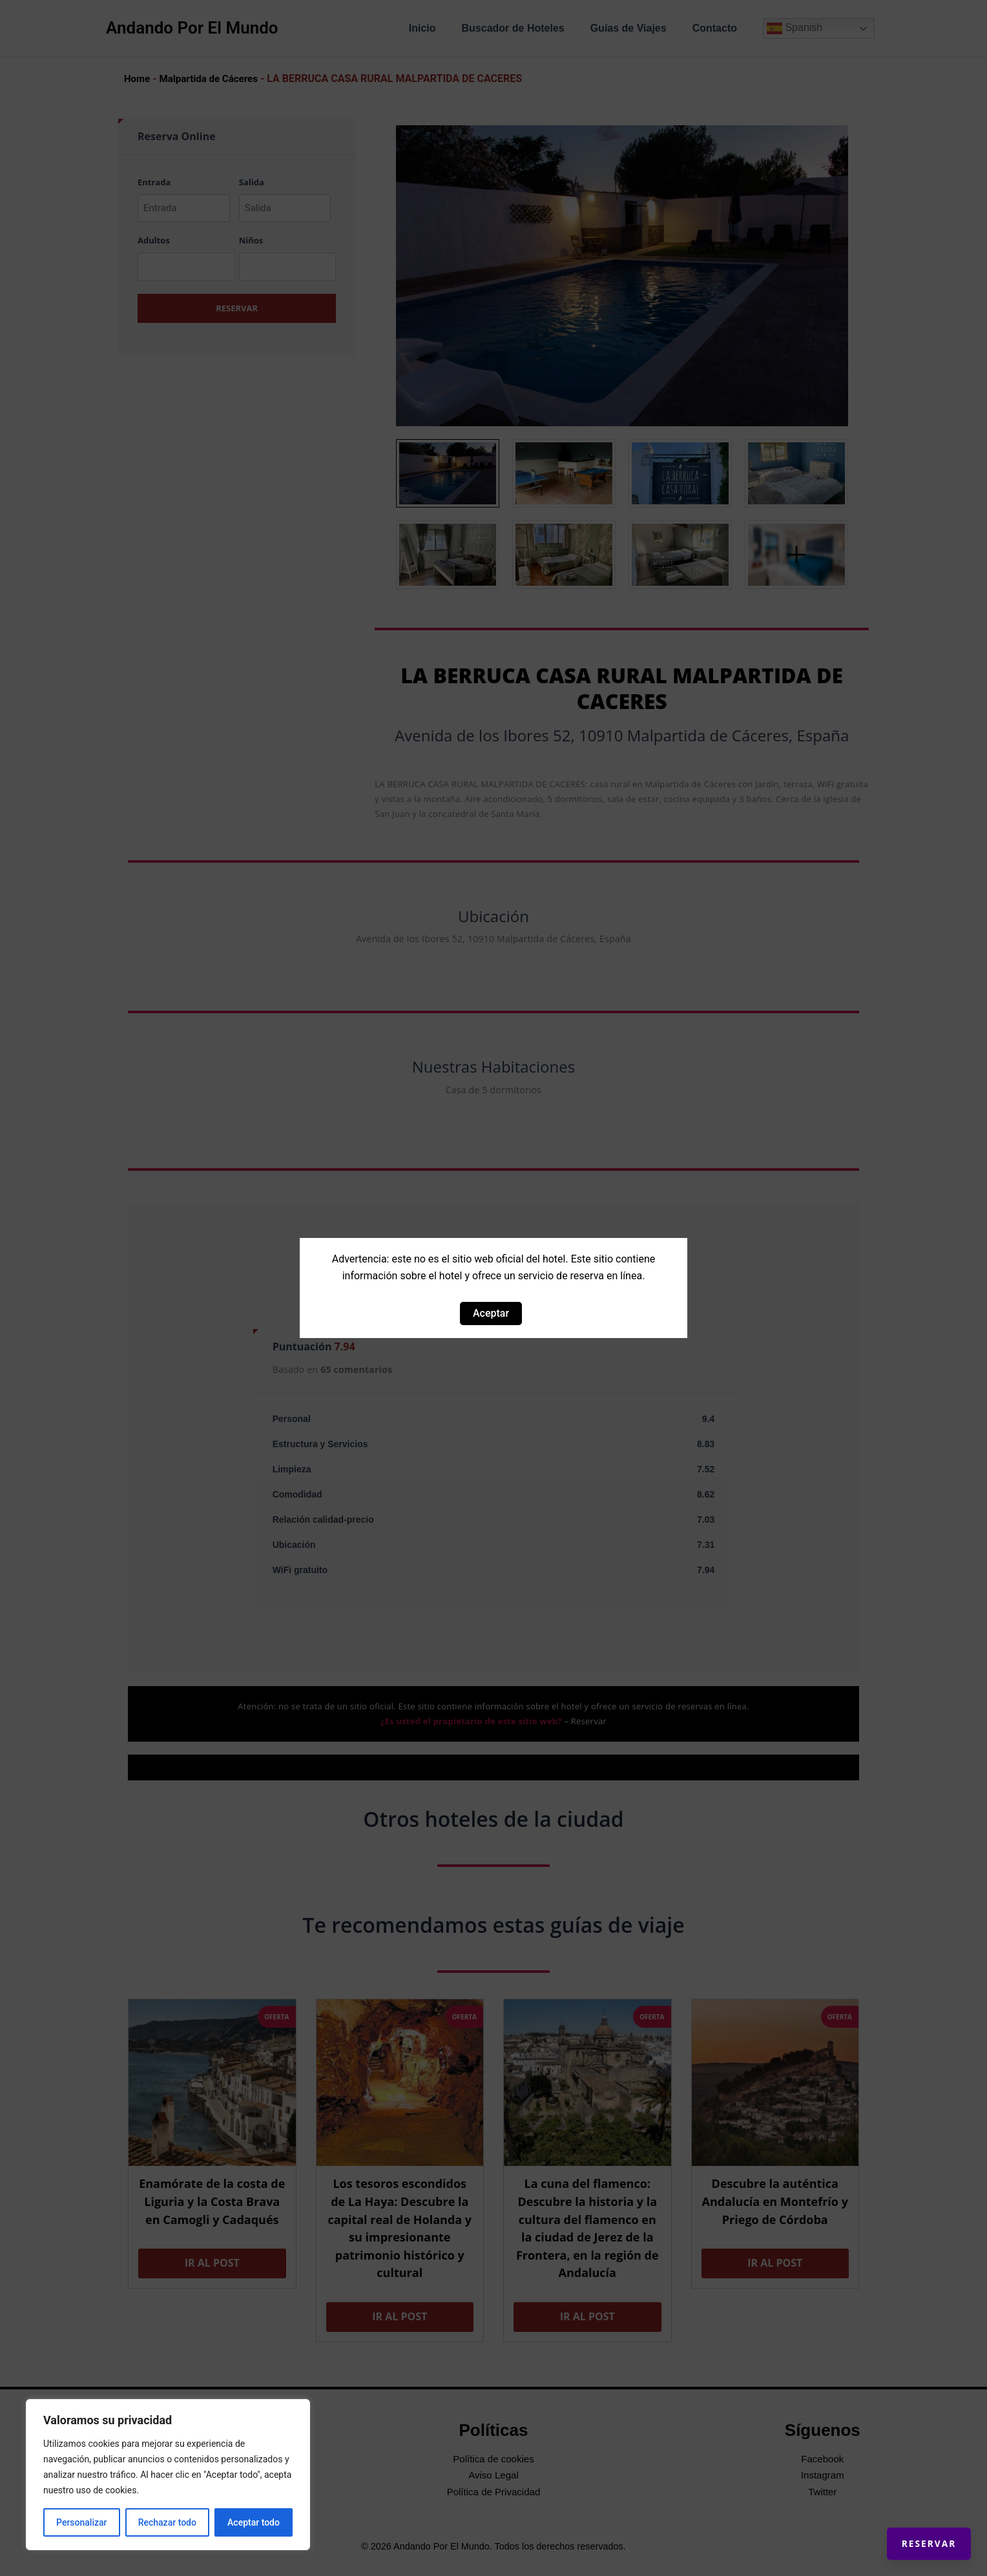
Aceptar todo (253, 2522)
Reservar (915, 2531)
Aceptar (491, 1313)
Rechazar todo (167, 2522)
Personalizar (81, 2522)
